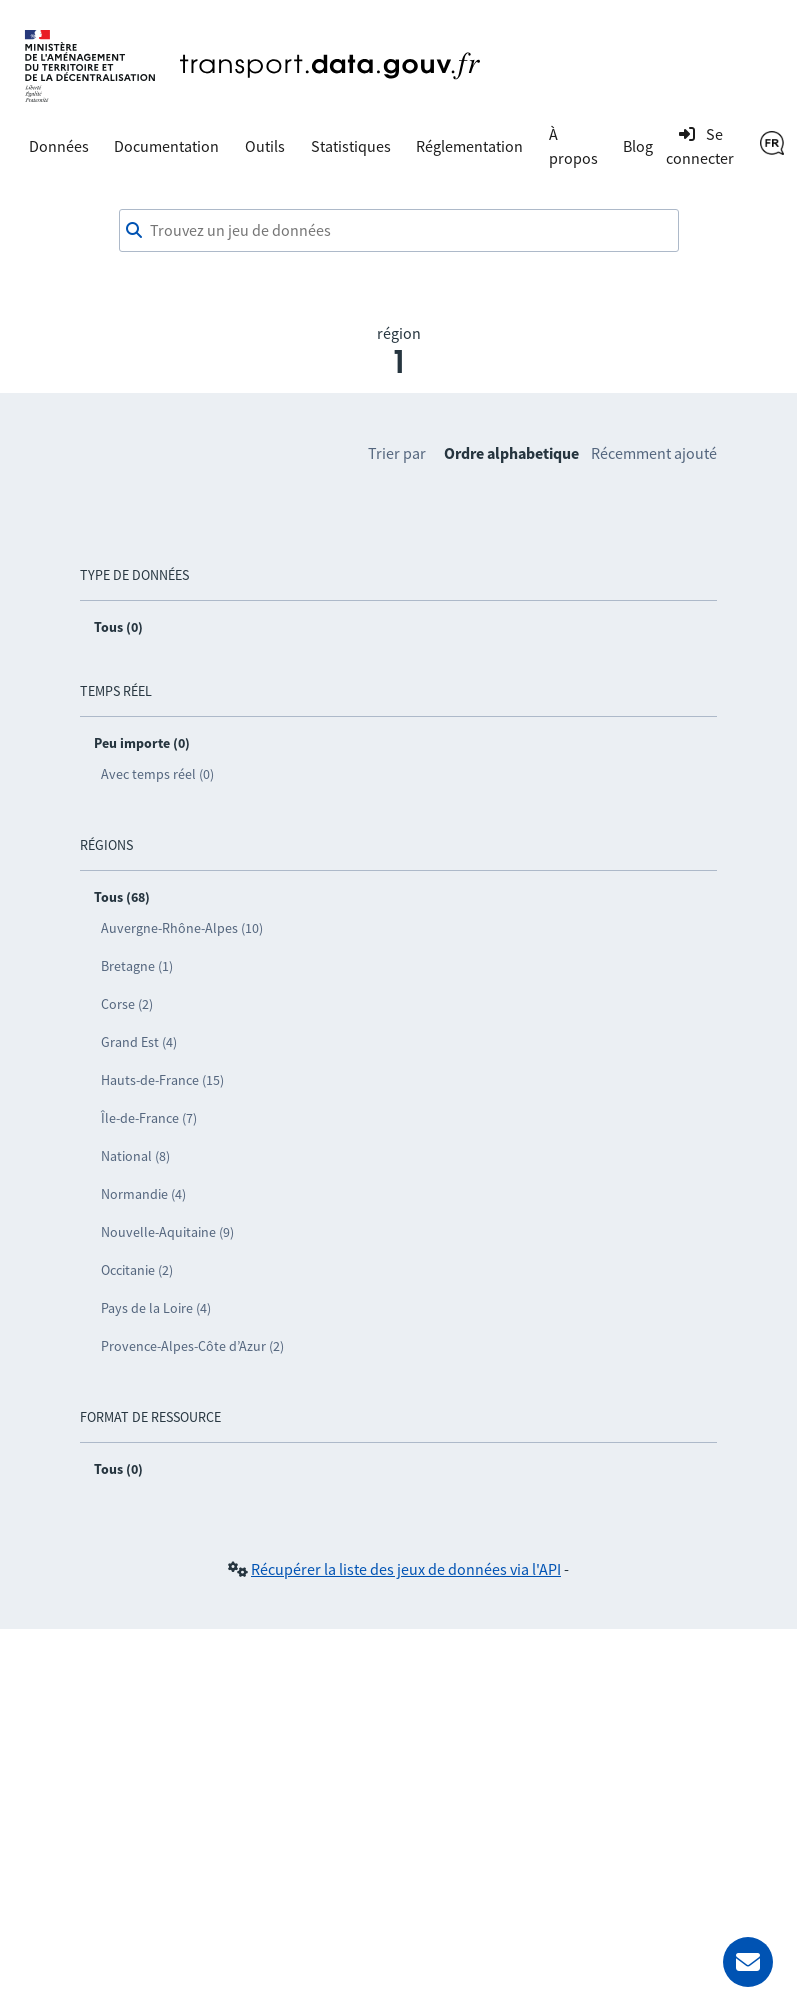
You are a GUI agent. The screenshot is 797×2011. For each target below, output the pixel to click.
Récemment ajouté (654, 453)
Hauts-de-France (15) (162, 1080)
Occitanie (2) (137, 1270)
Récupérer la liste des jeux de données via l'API (406, 1569)
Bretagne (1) (137, 966)
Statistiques (351, 146)
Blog (638, 146)
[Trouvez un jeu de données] (399, 231)
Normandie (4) (143, 1194)
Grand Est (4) (139, 1042)
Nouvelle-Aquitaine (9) (167, 1232)
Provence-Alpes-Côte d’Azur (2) (192, 1346)
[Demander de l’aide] (748, 1962)
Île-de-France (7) (149, 1118)
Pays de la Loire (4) (156, 1308)
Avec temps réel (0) (157, 774)
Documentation (166, 146)
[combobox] (399, 231)
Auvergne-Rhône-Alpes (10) (182, 928)
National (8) (135, 1156)
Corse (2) (127, 1004)
